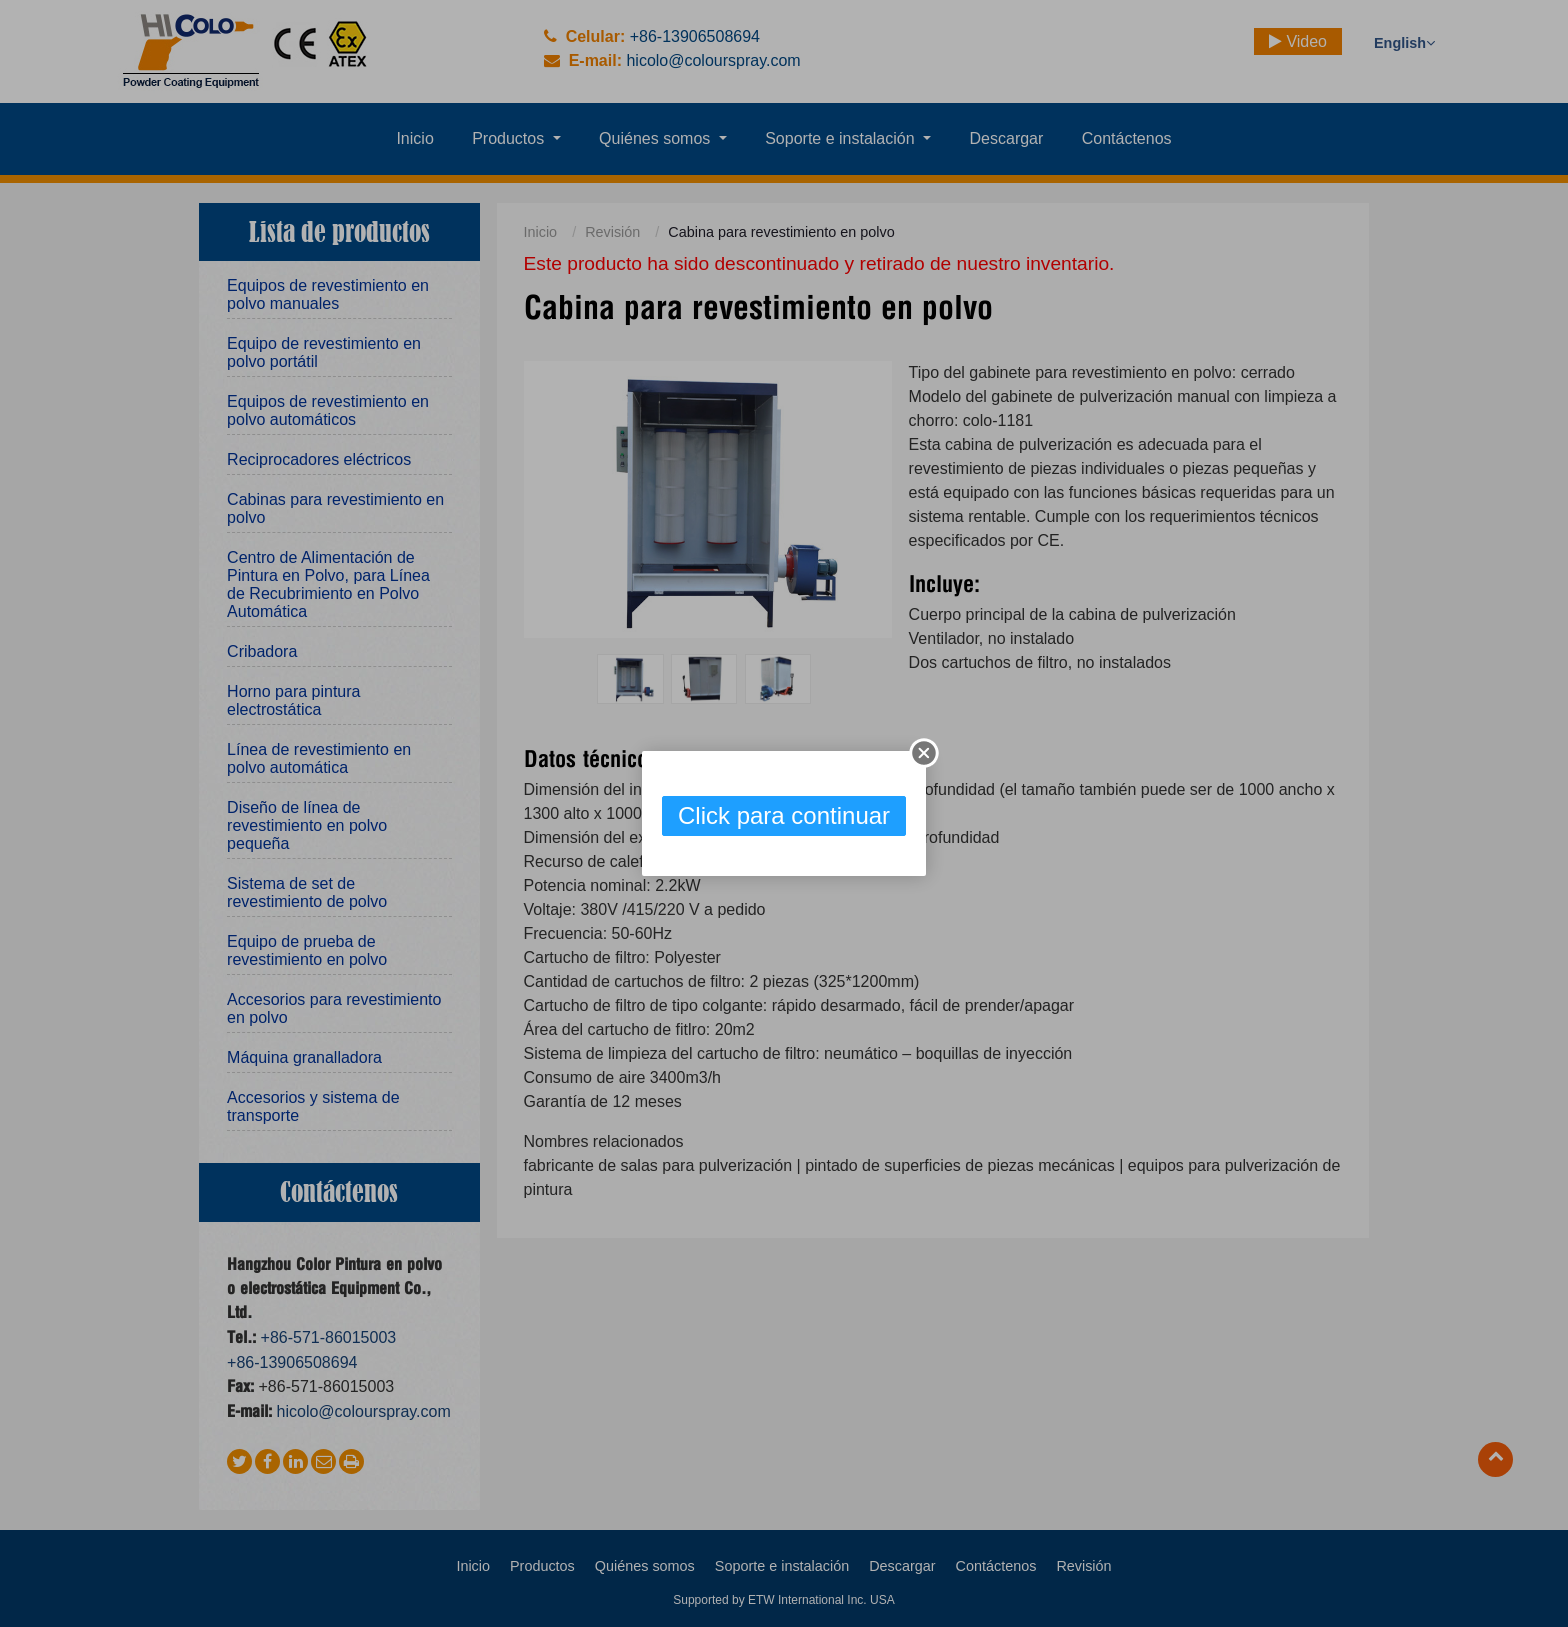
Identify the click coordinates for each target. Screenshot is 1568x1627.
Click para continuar (784, 815)
